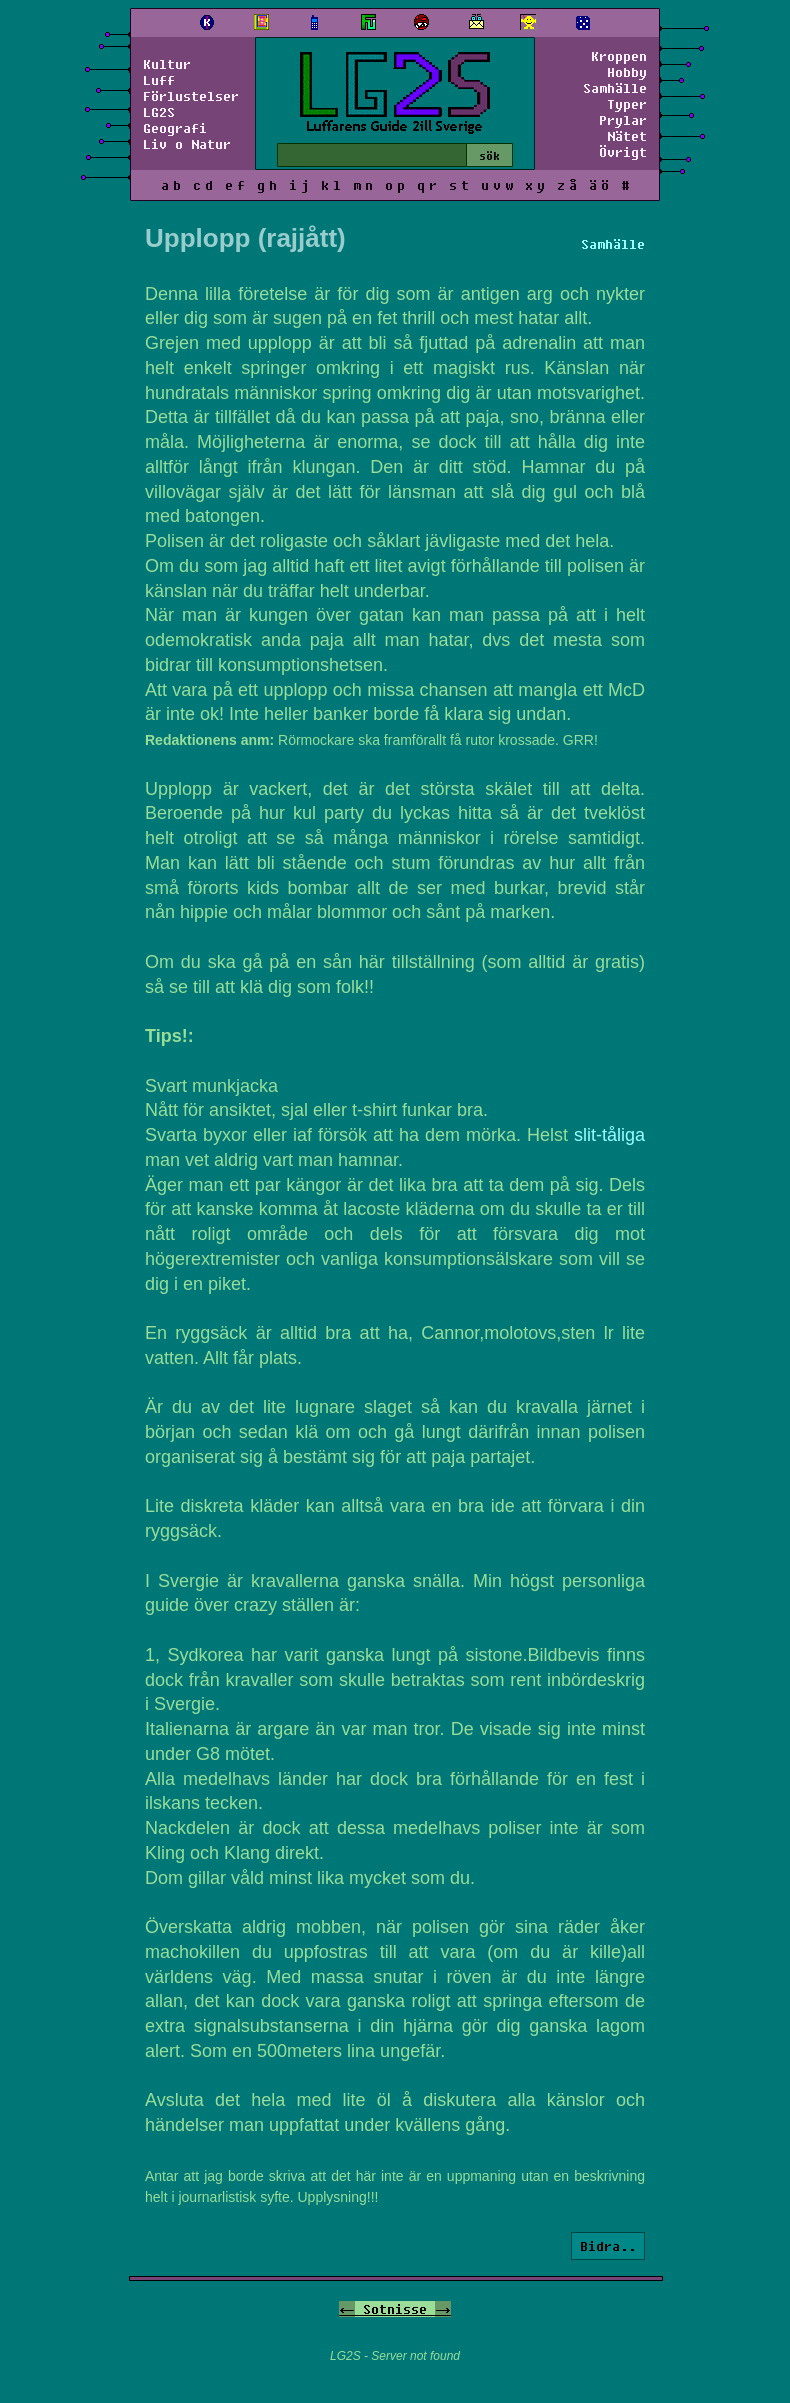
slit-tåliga (609, 1135)
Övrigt (623, 152)
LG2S (159, 112)
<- (347, 2309)
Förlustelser (191, 96)
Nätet (627, 136)
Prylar (623, 120)
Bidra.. (608, 2246)
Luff (159, 80)
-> (443, 2309)
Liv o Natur (187, 144)
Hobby (627, 72)
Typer (627, 104)
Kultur (167, 64)
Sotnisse (395, 2309)
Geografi (175, 128)
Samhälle (615, 88)
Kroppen (619, 56)
